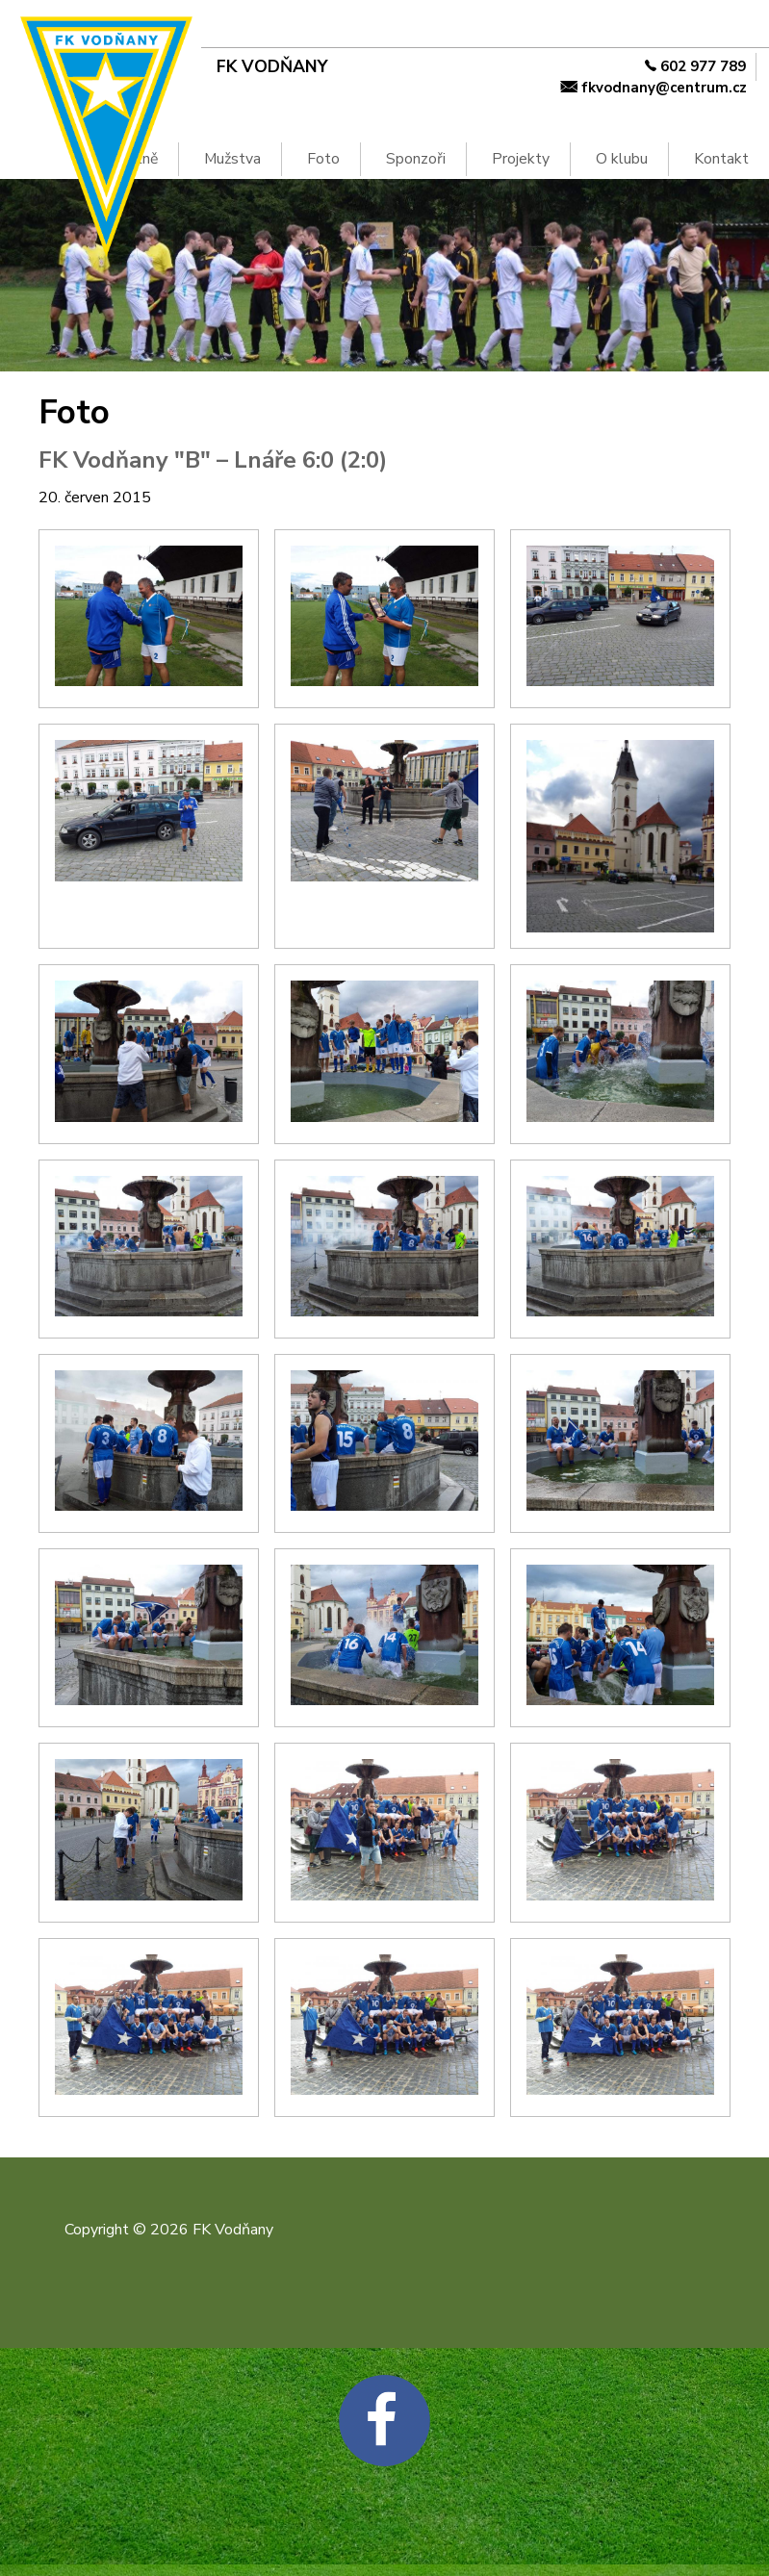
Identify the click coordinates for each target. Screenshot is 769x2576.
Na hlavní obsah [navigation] (8, 32)
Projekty (521, 158)
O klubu (622, 158)
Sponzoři (416, 158)
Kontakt (721, 158)
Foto (323, 158)
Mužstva (232, 158)
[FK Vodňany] (338, 67)
